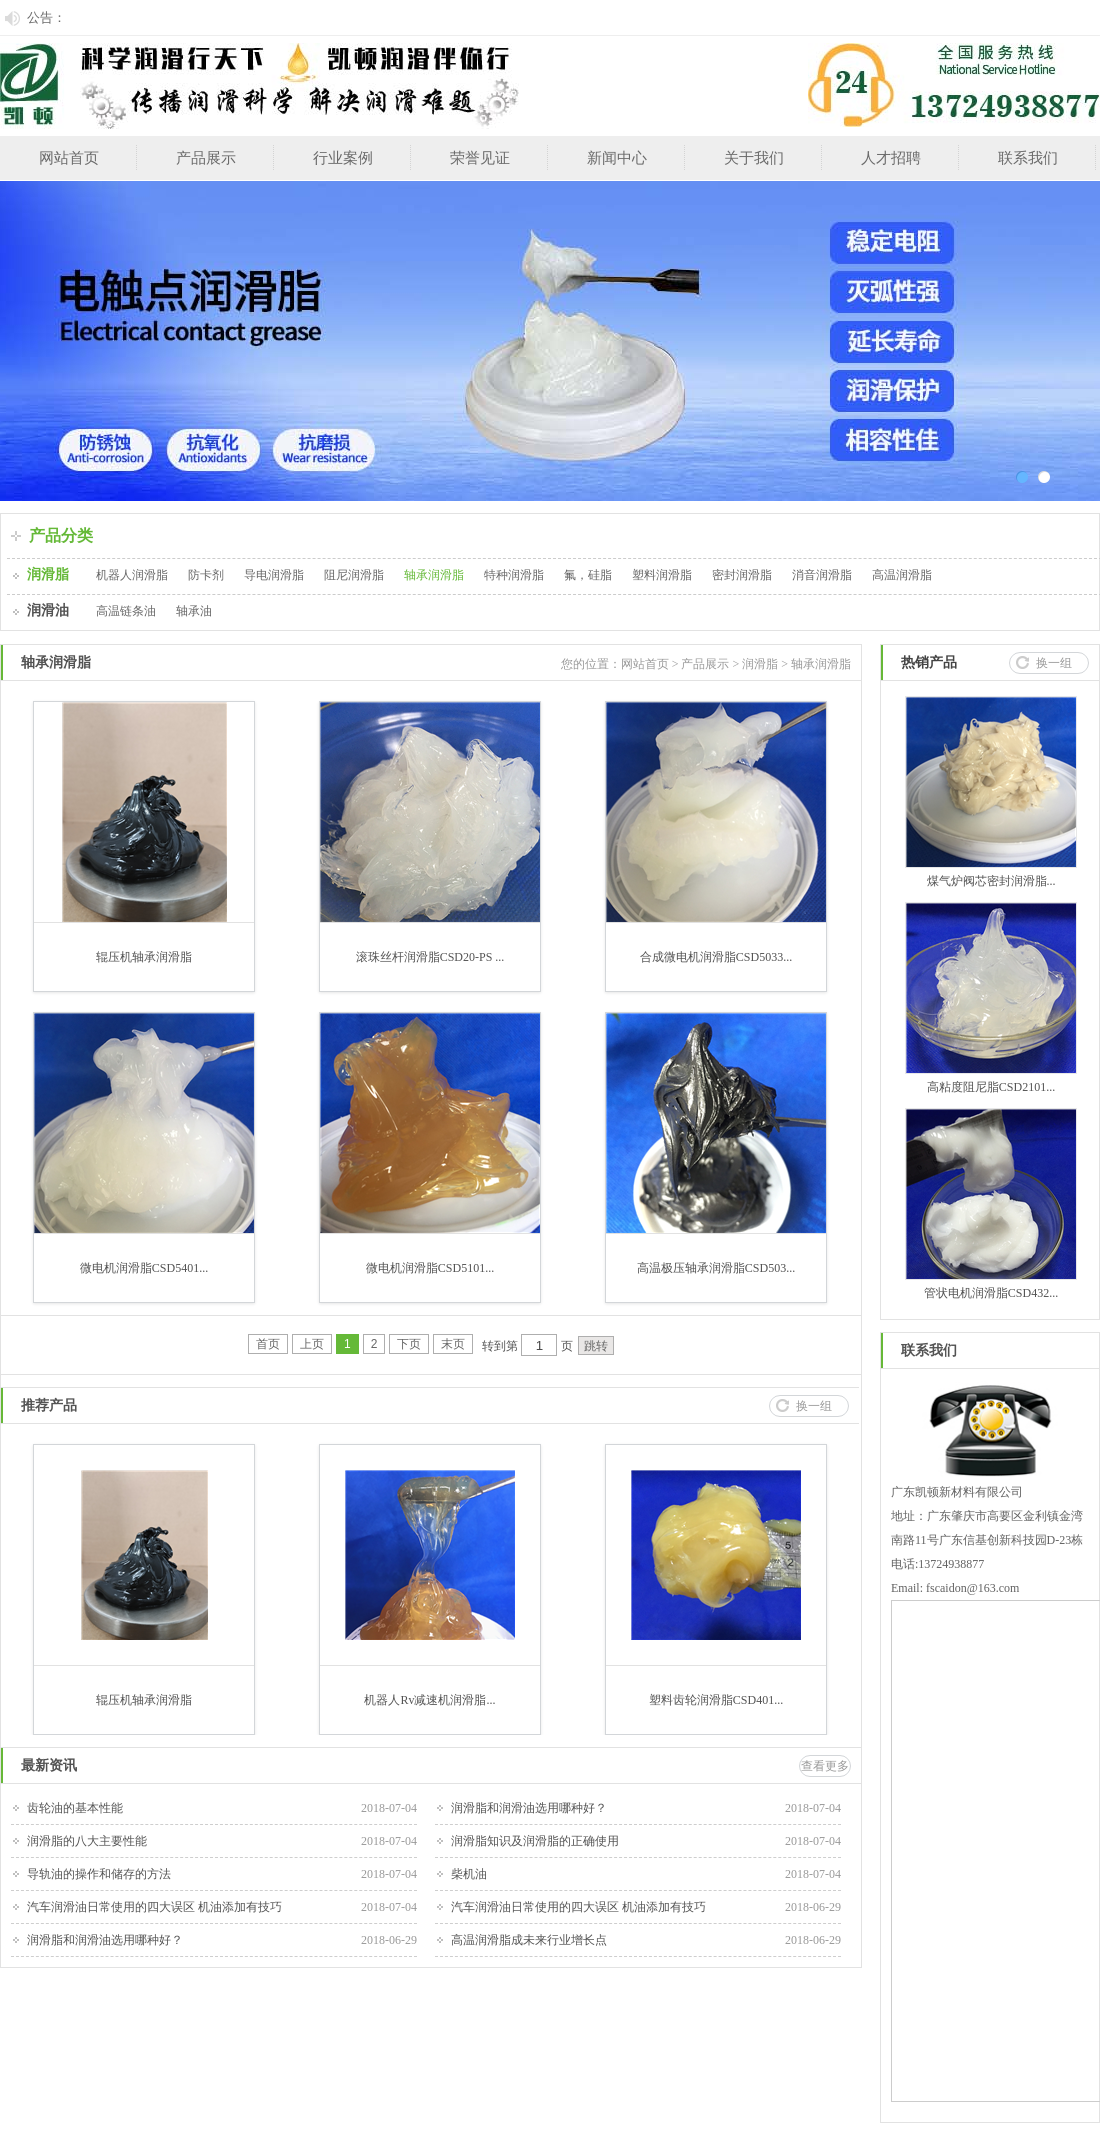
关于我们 (754, 158)
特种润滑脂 (514, 575)
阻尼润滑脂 (354, 575)
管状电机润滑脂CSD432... (991, 1293)
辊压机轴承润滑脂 (144, 957)
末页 (453, 1344)
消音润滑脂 (822, 575)
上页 (312, 1344)
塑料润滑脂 (662, 575)
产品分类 (61, 535)
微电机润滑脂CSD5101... (430, 1268)
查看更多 (825, 1766)
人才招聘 (891, 158)
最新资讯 (49, 1765)
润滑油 (48, 610)
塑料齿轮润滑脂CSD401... (716, 1700)
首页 (268, 1344)
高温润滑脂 (902, 575)
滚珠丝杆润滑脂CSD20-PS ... (430, 957)
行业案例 (343, 158)
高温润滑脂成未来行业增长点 (529, 1940)
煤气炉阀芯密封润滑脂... (991, 881)
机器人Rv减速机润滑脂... (429, 1700)
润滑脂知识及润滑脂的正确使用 (535, 1841)
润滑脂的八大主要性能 (87, 1841)
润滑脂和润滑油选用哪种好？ (529, 1808)
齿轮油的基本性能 (75, 1808)
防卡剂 (206, 575)
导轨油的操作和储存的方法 (99, 1874)
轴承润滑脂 (434, 575)
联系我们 (1028, 158)
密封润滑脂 (742, 575)
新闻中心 (617, 158)
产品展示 (206, 158)
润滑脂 (48, 574)
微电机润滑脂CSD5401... (144, 1268)
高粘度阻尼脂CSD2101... (991, 1087)
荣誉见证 (480, 158)
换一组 (814, 1406)
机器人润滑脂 (132, 575)
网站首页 (69, 158)
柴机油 (469, 1874)
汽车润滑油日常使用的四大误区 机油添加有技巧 (154, 1907)
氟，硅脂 (588, 575)
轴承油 (194, 611)
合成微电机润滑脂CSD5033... (716, 957)
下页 (409, 1344)
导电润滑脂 (274, 575)
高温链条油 (126, 611)
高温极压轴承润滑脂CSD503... (716, 1268)
